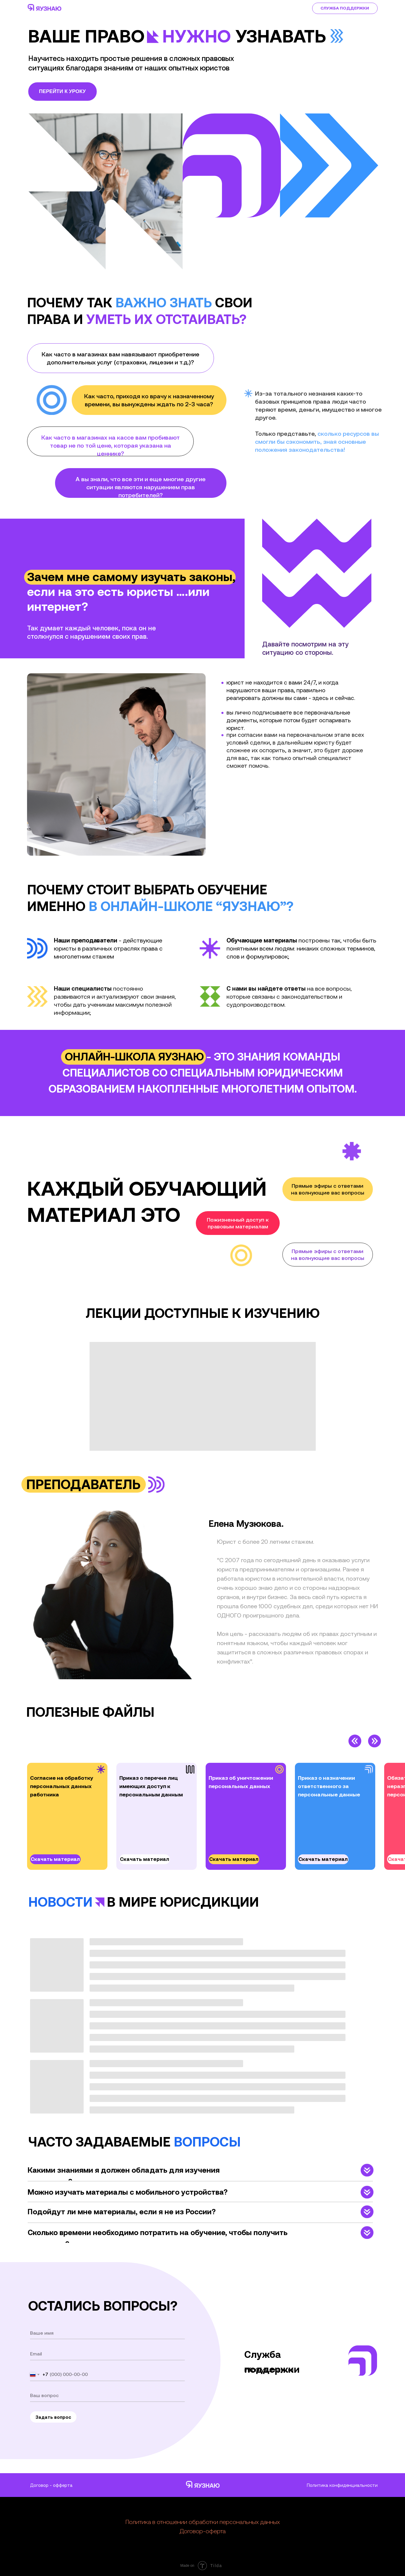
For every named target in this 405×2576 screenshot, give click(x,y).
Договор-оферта (202, 2531)
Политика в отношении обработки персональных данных (202, 2521)
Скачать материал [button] (55, 1859)
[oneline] (107, 2395)
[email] (107, 2353)
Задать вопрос (53, 2417)
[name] (107, 2332)
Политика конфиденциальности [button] (342, 2485)
